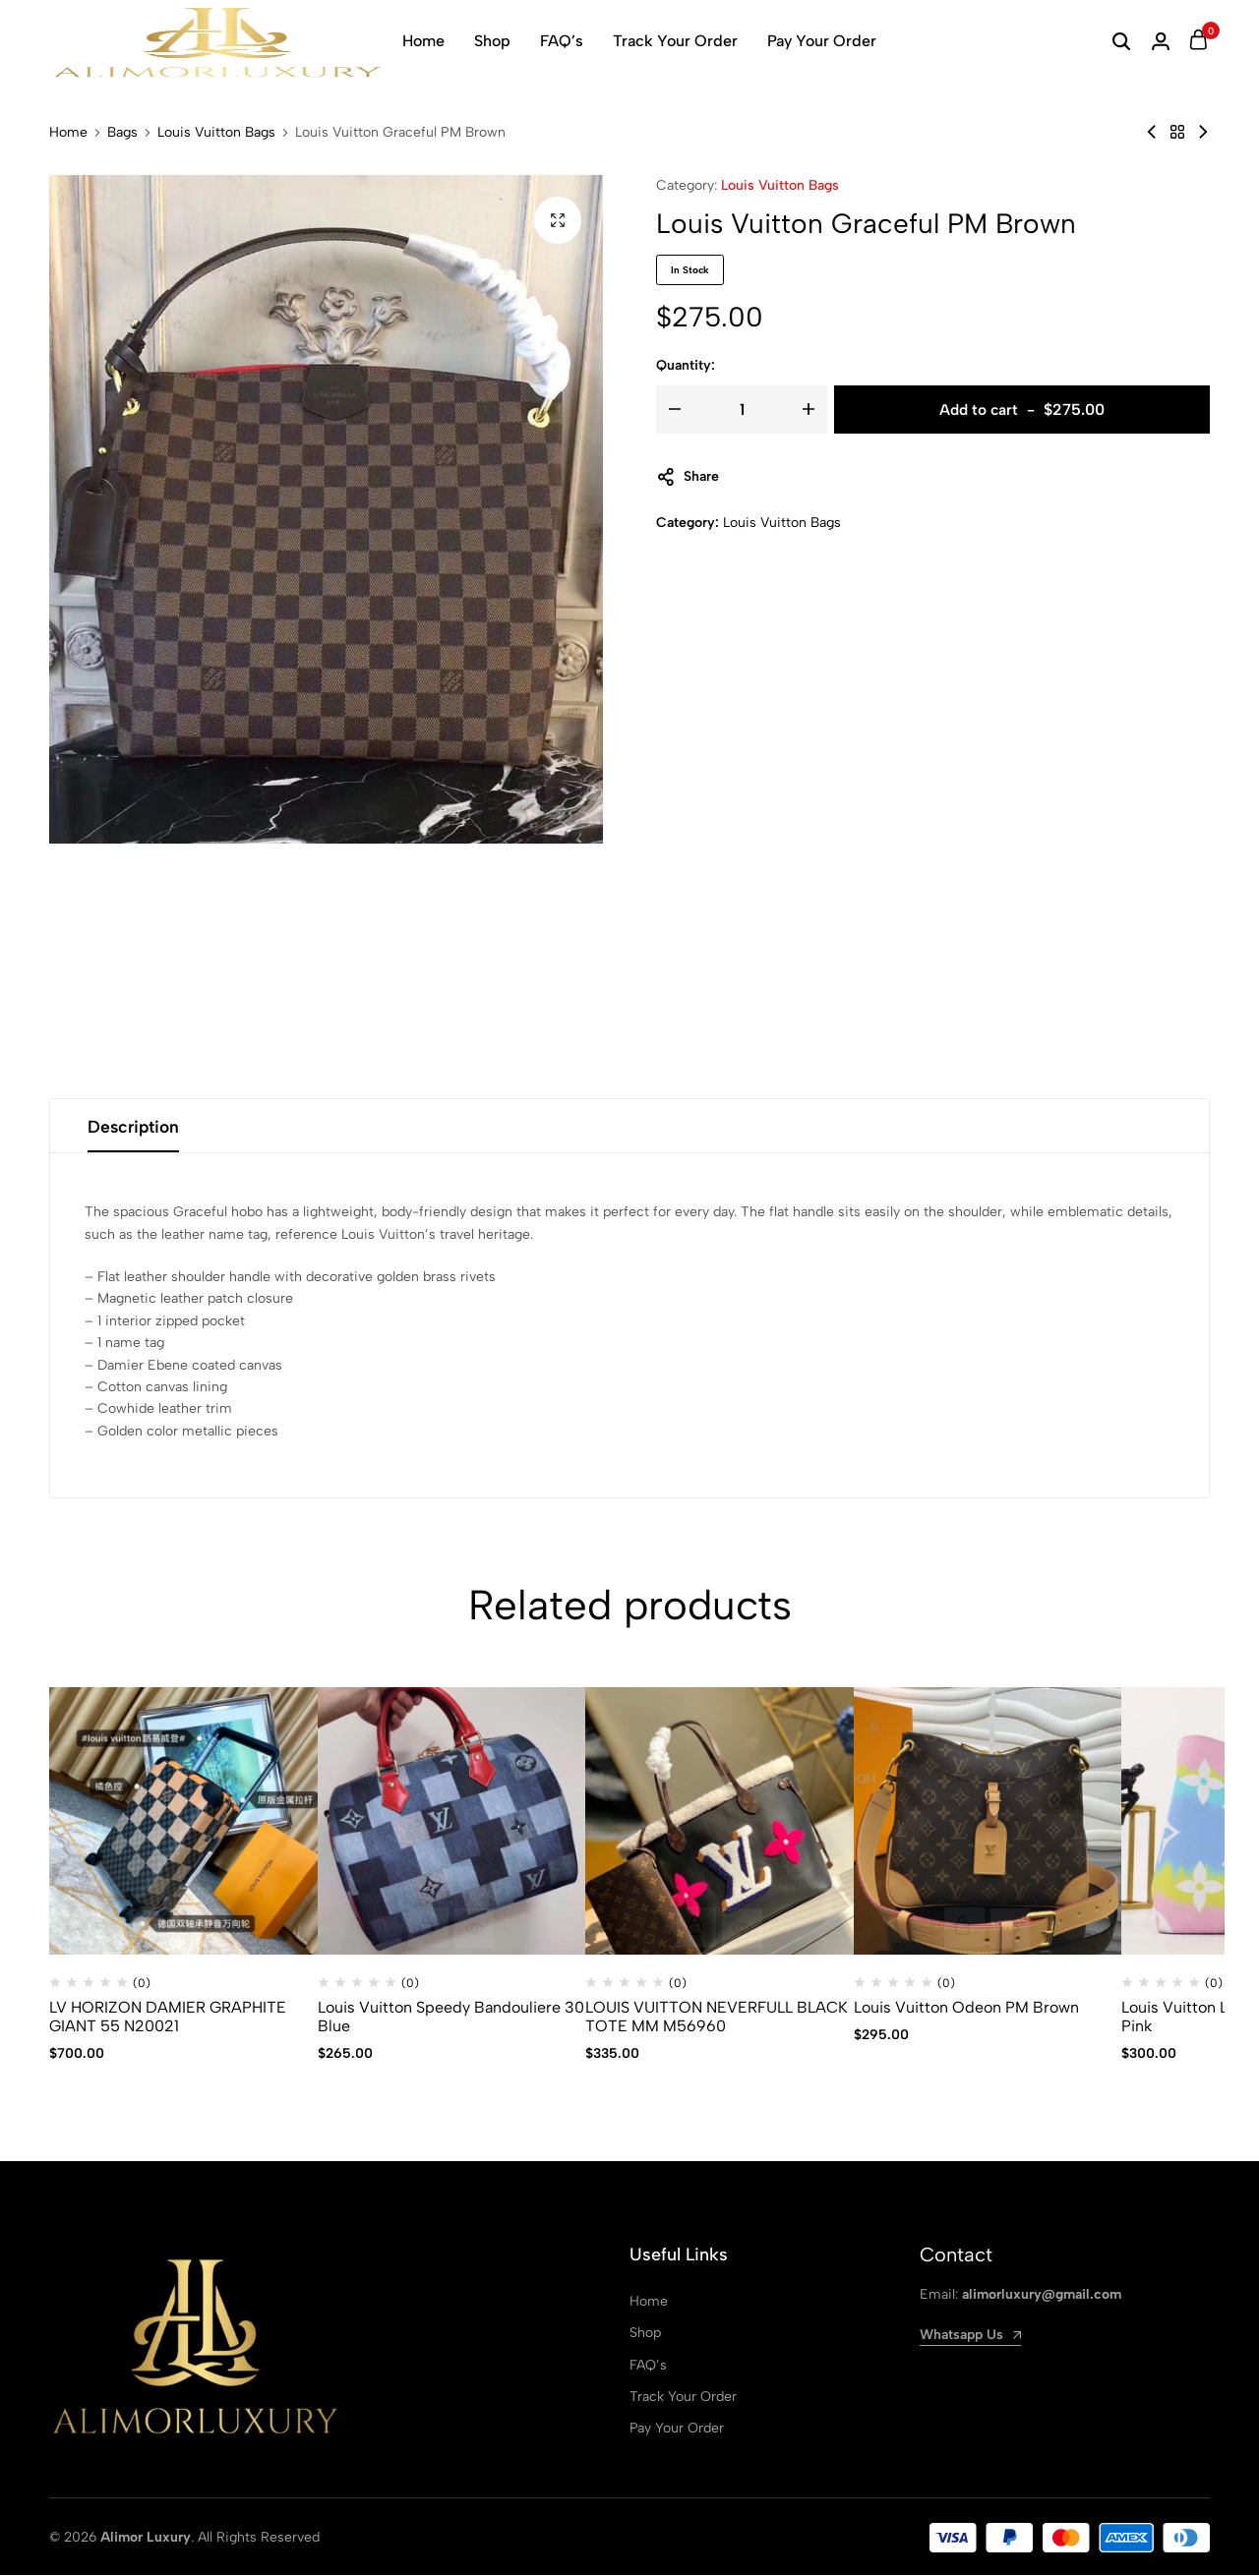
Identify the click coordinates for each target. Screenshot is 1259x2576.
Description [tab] (136, 1127)
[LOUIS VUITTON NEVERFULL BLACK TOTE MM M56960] (719, 1822)
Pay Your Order (821, 40)
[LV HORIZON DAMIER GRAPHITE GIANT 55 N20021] (183, 1822)
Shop (492, 40)
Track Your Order (675, 40)
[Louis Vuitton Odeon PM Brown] (988, 1822)
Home (423, 40)
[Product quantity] (741, 409)
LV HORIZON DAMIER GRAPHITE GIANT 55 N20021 (167, 2017)
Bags (122, 133)
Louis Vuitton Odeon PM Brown (966, 2008)
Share (687, 477)
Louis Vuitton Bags (216, 133)
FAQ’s (561, 40)
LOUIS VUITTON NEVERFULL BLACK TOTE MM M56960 (716, 2017)
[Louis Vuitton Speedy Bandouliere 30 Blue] (452, 1822)
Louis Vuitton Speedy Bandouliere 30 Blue (451, 2017)
